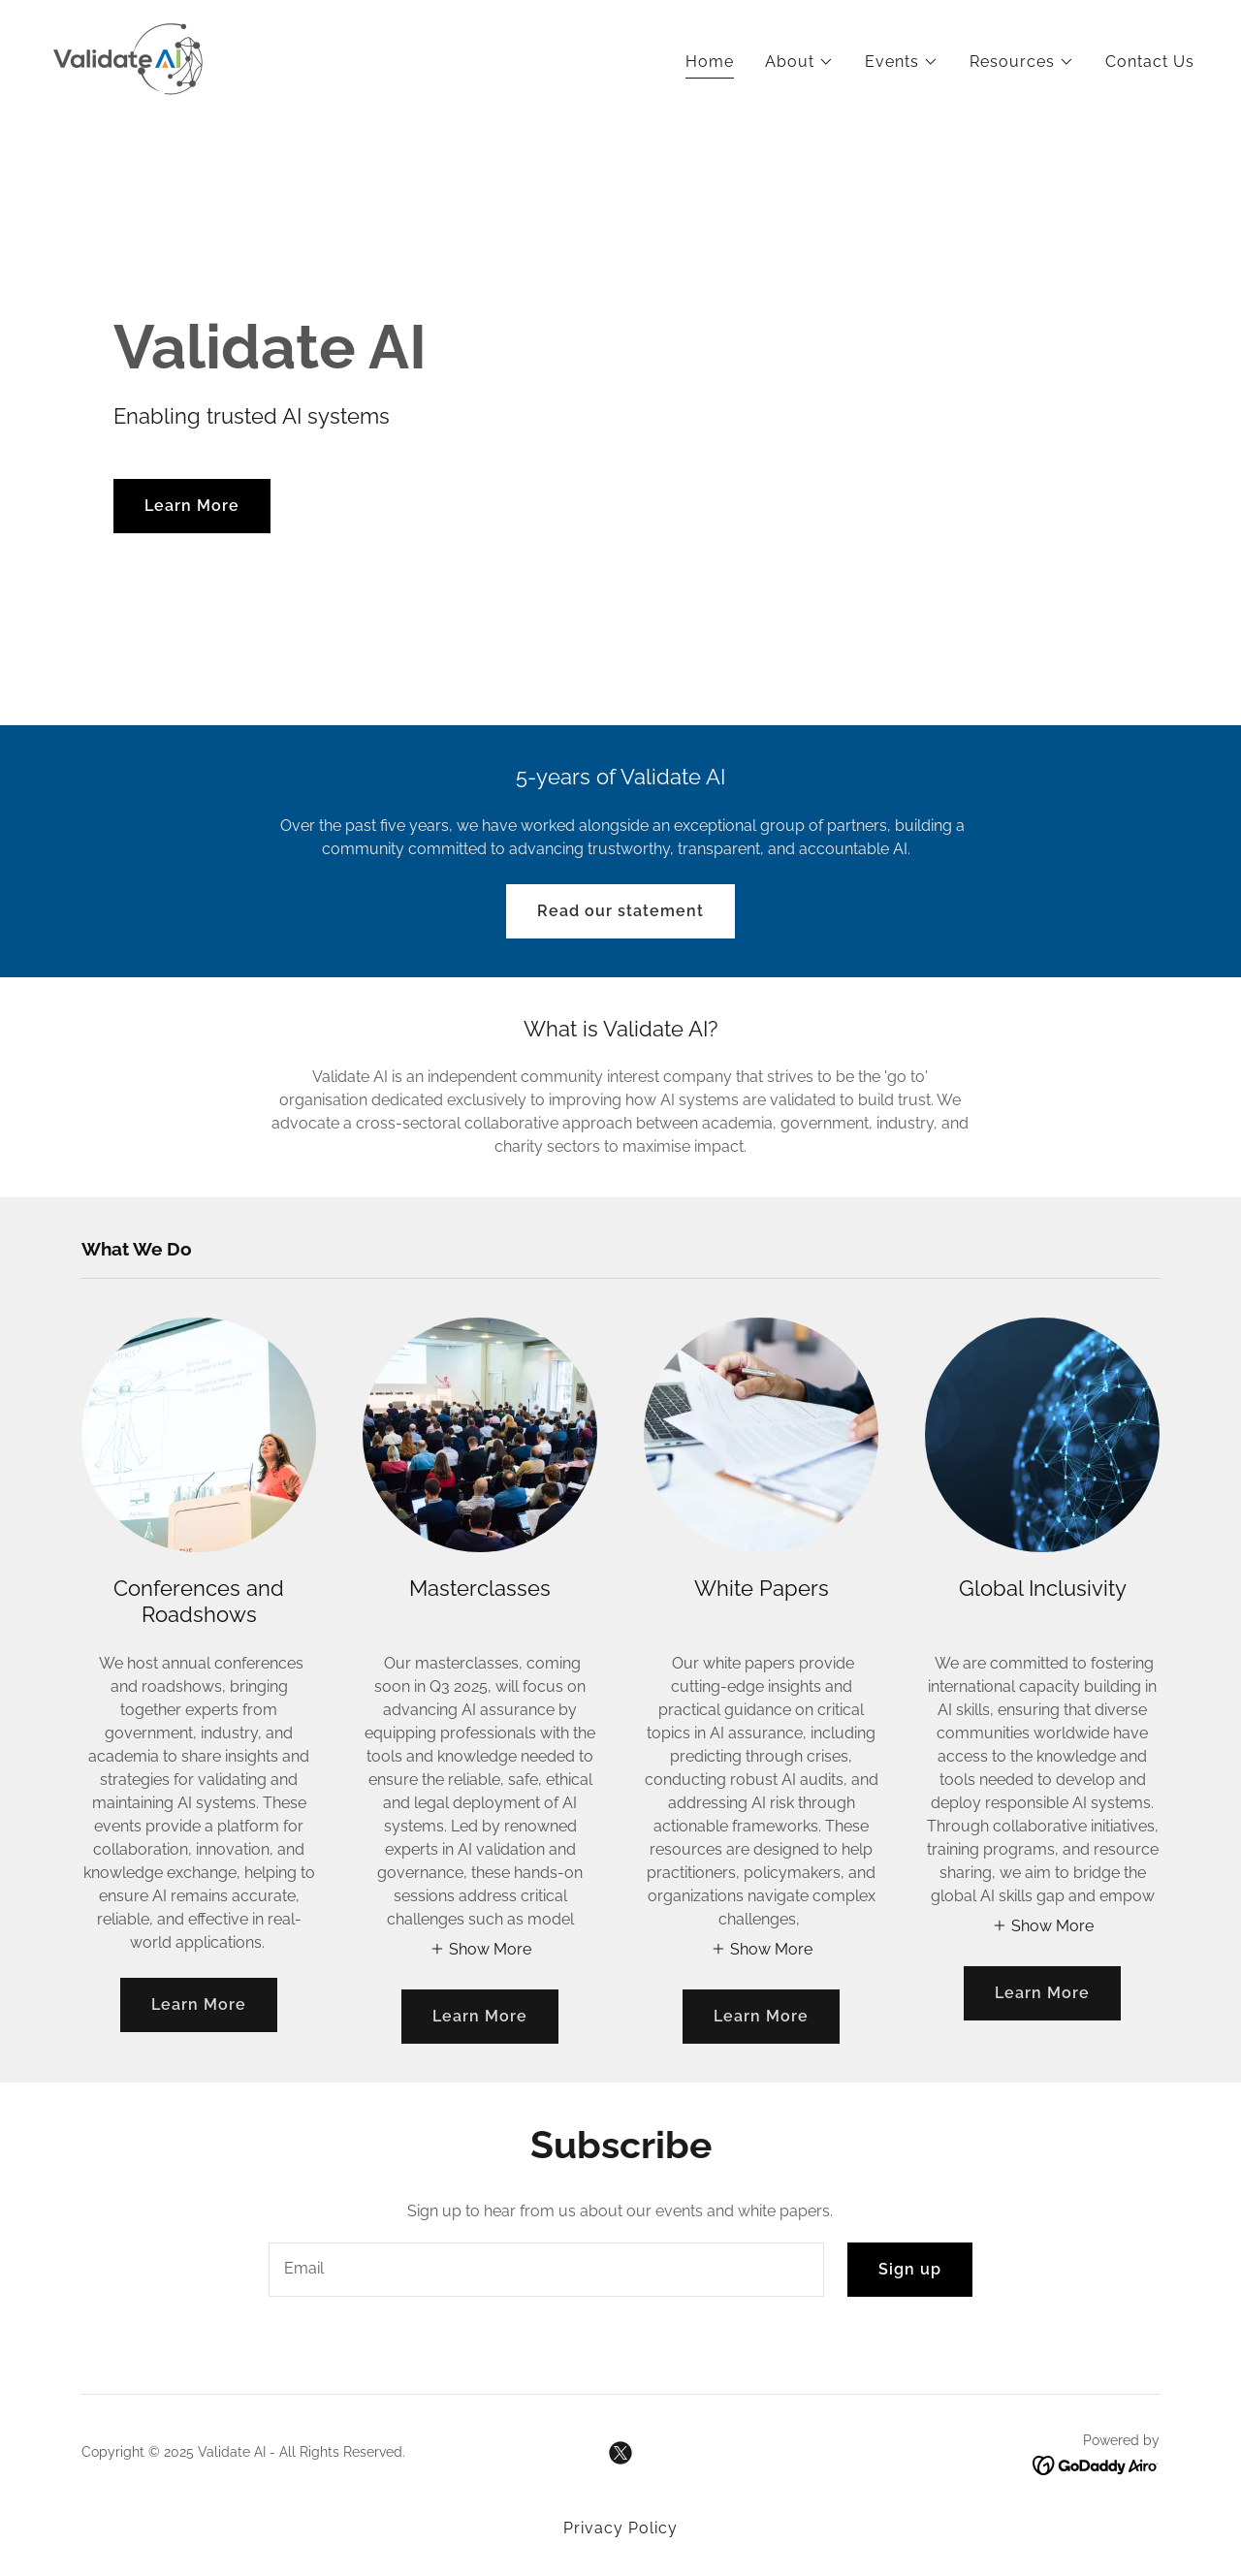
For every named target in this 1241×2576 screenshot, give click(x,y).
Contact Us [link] (1149, 61)
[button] (799, 62)
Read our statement (620, 911)
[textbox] (546, 2269)
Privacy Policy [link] (620, 2528)
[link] (128, 58)
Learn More (191, 505)
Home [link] (709, 61)
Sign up (909, 2269)
